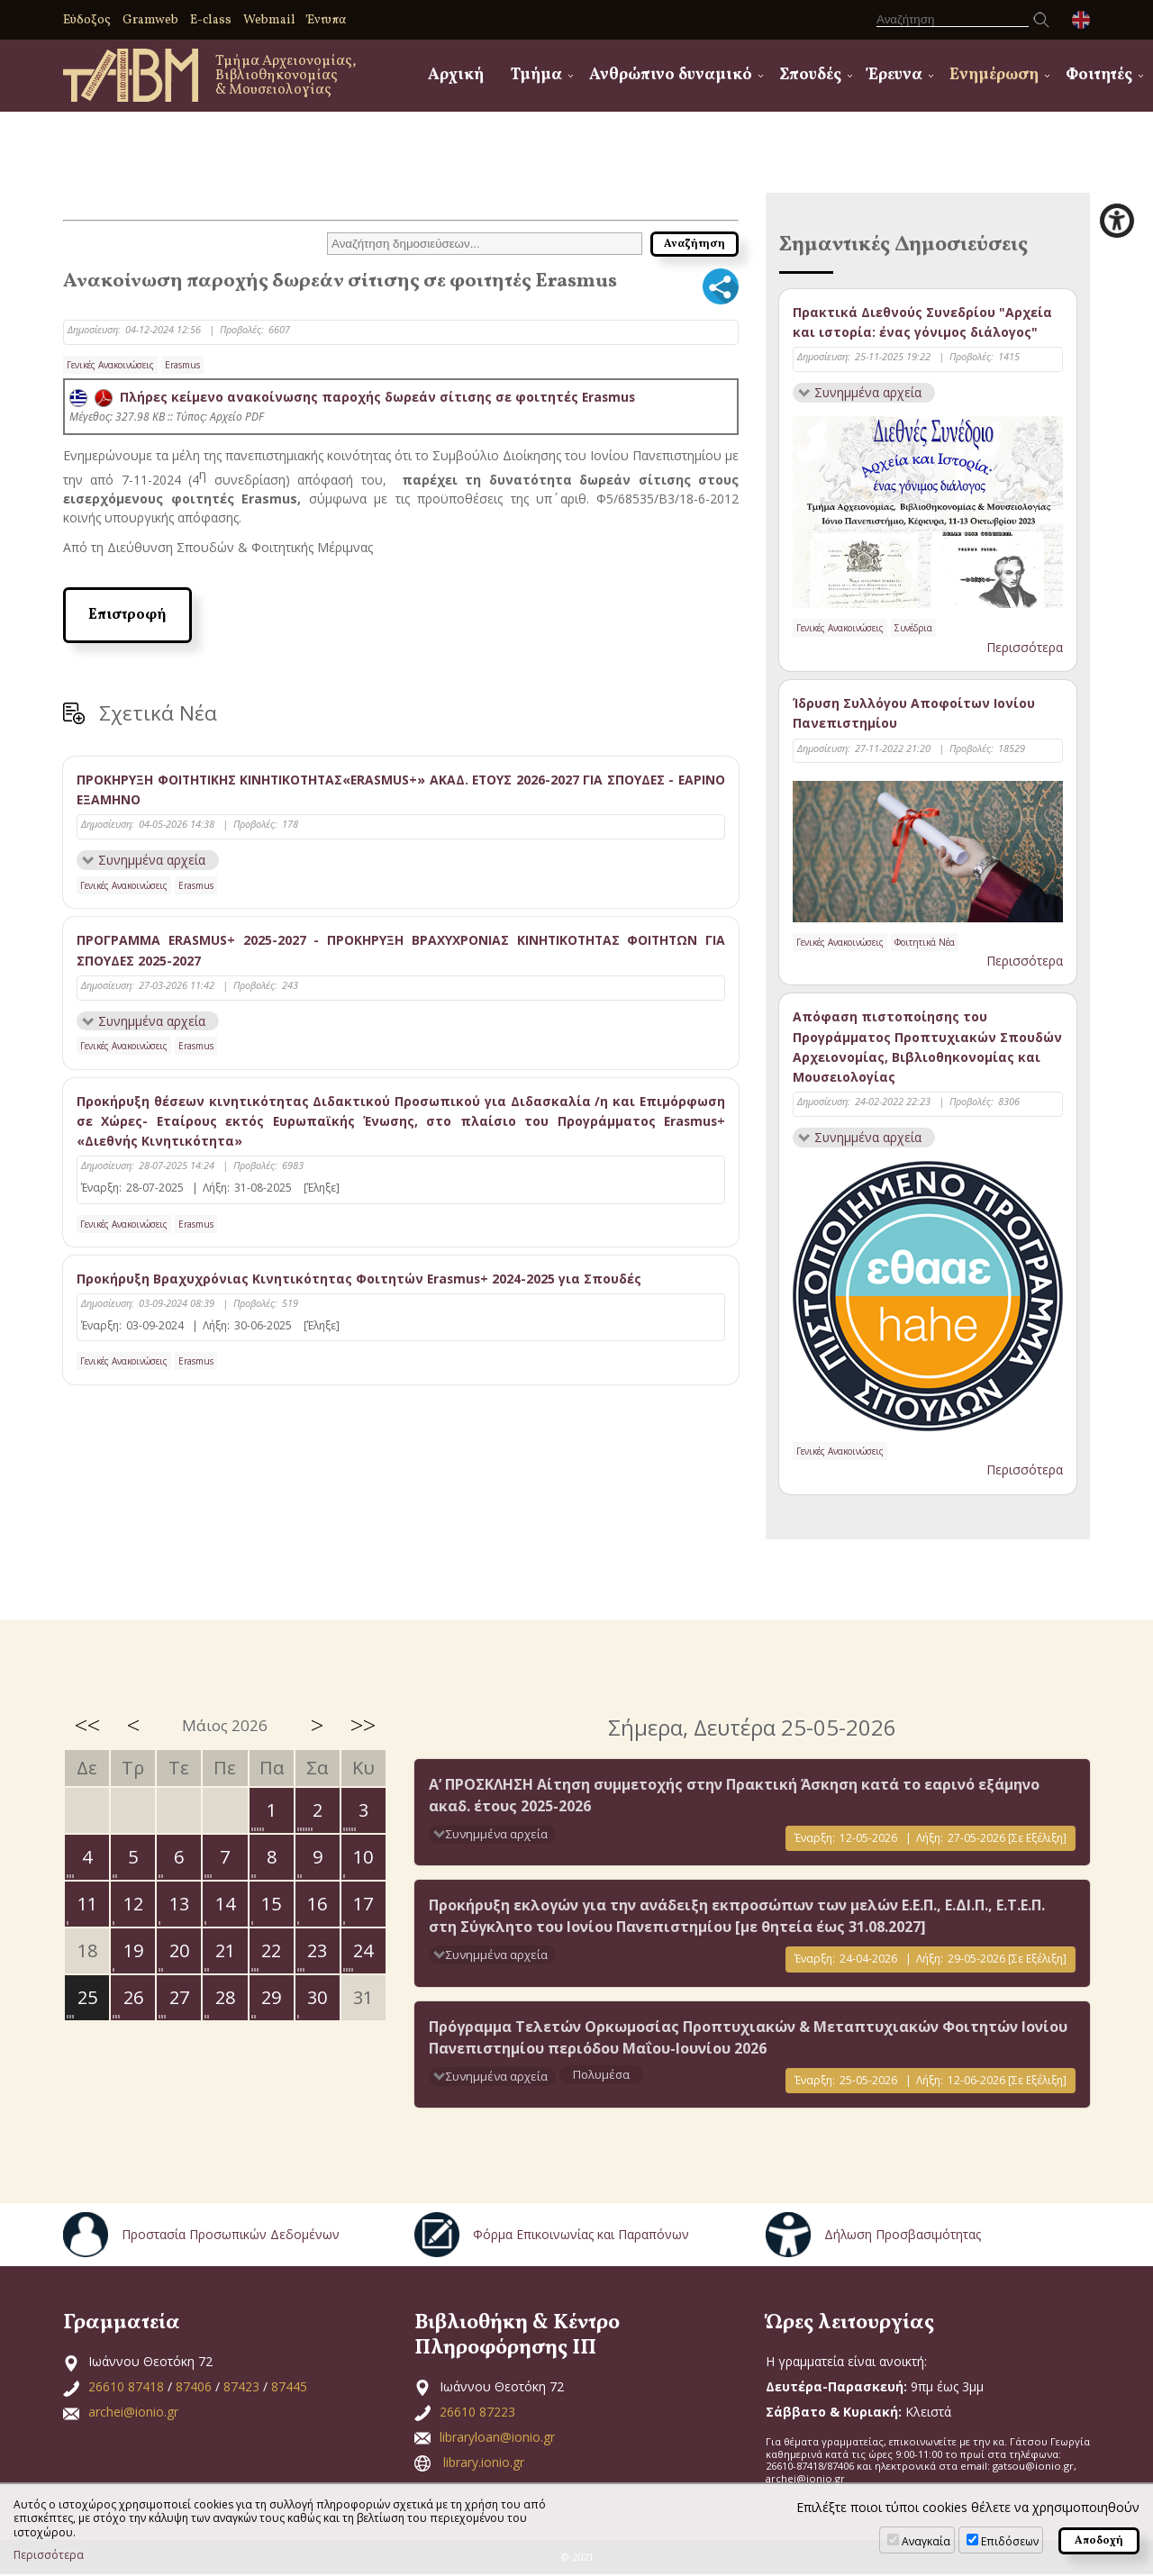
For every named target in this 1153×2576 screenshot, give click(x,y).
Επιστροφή (127, 615)
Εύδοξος (87, 20)
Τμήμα (536, 75)
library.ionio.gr (483, 2463)
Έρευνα (895, 75)
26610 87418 (126, 2388)
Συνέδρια (913, 628)
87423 (241, 2388)
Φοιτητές (1099, 75)
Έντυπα (326, 20)
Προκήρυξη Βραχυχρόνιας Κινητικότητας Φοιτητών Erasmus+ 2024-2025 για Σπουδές (360, 1279)
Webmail (269, 20)
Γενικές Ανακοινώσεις (110, 364)
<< (87, 1726)
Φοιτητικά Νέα (924, 942)
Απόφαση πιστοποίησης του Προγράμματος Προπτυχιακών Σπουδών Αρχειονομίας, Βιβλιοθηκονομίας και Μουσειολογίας (927, 1047)
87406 (194, 2388)
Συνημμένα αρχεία (152, 859)
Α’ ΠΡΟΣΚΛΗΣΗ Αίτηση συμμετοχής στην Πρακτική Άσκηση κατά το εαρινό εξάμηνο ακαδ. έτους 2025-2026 (734, 1797)
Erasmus (182, 364)
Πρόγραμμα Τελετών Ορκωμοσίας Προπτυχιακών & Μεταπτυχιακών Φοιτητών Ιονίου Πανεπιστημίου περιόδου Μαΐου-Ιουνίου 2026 (748, 2038)
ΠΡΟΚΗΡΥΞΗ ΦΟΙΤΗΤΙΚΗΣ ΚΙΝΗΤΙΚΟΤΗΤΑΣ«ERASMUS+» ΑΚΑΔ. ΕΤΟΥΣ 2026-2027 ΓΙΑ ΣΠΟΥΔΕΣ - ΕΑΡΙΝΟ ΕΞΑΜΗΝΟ (401, 789)
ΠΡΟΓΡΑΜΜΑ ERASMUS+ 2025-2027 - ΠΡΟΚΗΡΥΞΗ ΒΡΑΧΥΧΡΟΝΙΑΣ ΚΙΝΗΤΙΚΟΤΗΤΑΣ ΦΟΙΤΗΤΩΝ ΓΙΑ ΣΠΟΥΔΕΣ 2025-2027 (401, 950)
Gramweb (150, 20)
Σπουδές (810, 75)
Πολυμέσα (601, 2075)
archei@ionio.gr (133, 2413)
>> (363, 1726)
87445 (289, 2388)
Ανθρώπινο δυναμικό (670, 75)
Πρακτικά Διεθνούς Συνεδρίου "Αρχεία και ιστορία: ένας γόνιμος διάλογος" (922, 322)
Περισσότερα (1024, 647)
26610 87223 (477, 2413)
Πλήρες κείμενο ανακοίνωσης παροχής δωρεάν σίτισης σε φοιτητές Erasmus (353, 396)
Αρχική (456, 75)
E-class (211, 20)
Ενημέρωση (994, 75)
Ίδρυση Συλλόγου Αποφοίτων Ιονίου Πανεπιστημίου (914, 713)
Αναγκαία (926, 2541)
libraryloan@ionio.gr (497, 2438)
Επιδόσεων (1010, 2541)
